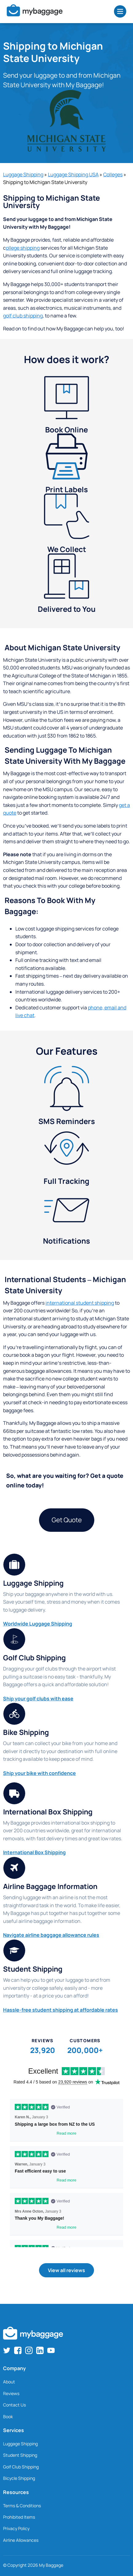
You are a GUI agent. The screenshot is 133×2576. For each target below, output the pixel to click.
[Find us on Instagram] (29, 2350)
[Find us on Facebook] (18, 2350)
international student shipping (79, 1302)
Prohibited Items (19, 2517)
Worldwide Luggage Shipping (37, 1623)
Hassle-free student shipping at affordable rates (60, 2009)
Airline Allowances (20, 2540)
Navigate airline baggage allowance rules (51, 1935)
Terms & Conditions (22, 2506)
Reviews (11, 2393)
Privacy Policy (16, 2528)
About (9, 2382)
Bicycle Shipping (19, 2478)
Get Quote (67, 1519)
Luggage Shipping (23, 174)
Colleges (113, 174)
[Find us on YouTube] (51, 2350)
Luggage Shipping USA (73, 174)
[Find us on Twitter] (6, 2350)
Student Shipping (20, 2455)
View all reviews (66, 2270)
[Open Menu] (120, 11)
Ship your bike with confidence (39, 1773)
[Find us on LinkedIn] (40, 2350)
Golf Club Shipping (21, 2467)
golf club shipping (23, 315)
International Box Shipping (34, 1852)
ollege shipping (23, 247)
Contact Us (14, 2405)
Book (8, 2416)
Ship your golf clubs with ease (38, 1698)
